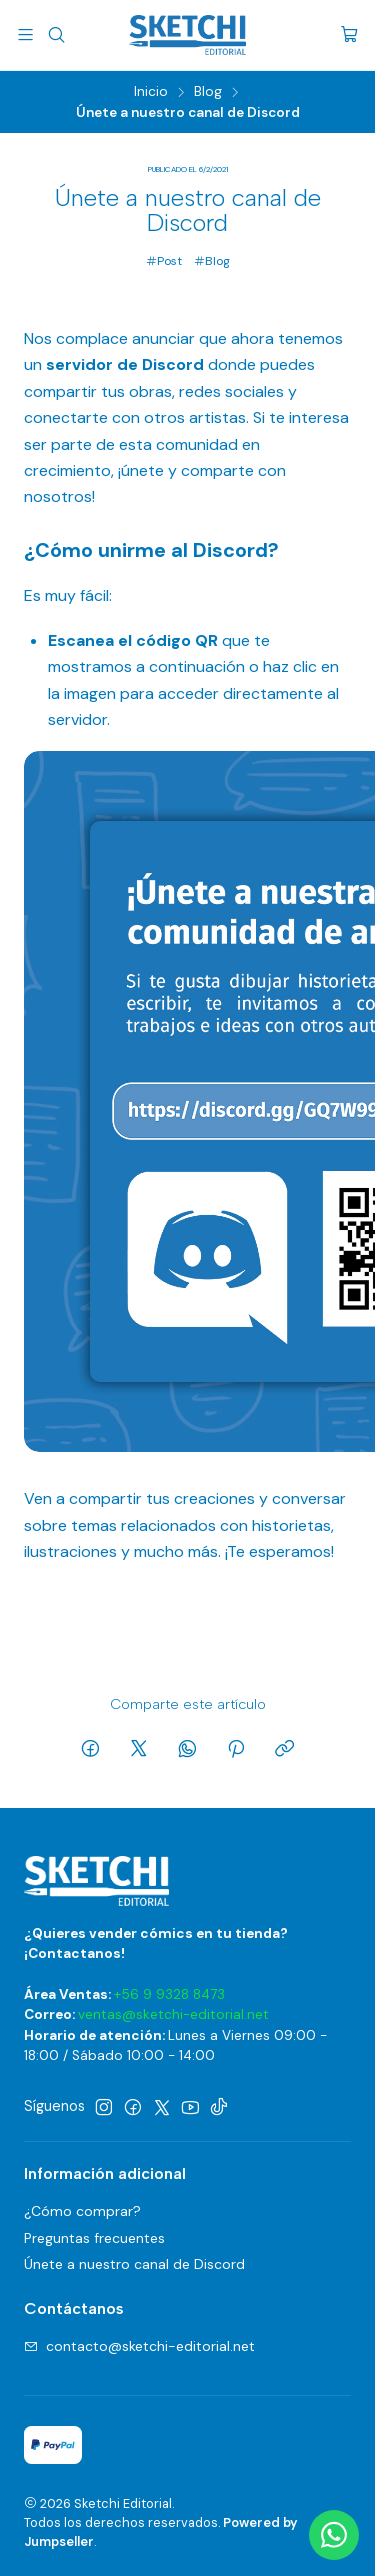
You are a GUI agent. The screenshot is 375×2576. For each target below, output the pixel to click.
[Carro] (349, 35)
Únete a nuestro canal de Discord (134, 2264)
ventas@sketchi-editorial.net (173, 2014)
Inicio (151, 92)
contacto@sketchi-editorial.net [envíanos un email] (139, 2346)
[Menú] (25, 34)
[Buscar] (55, 34)
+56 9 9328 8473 (169, 1994)
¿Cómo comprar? (82, 2211)
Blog (208, 92)
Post (164, 261)
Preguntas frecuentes (94, 2238)
